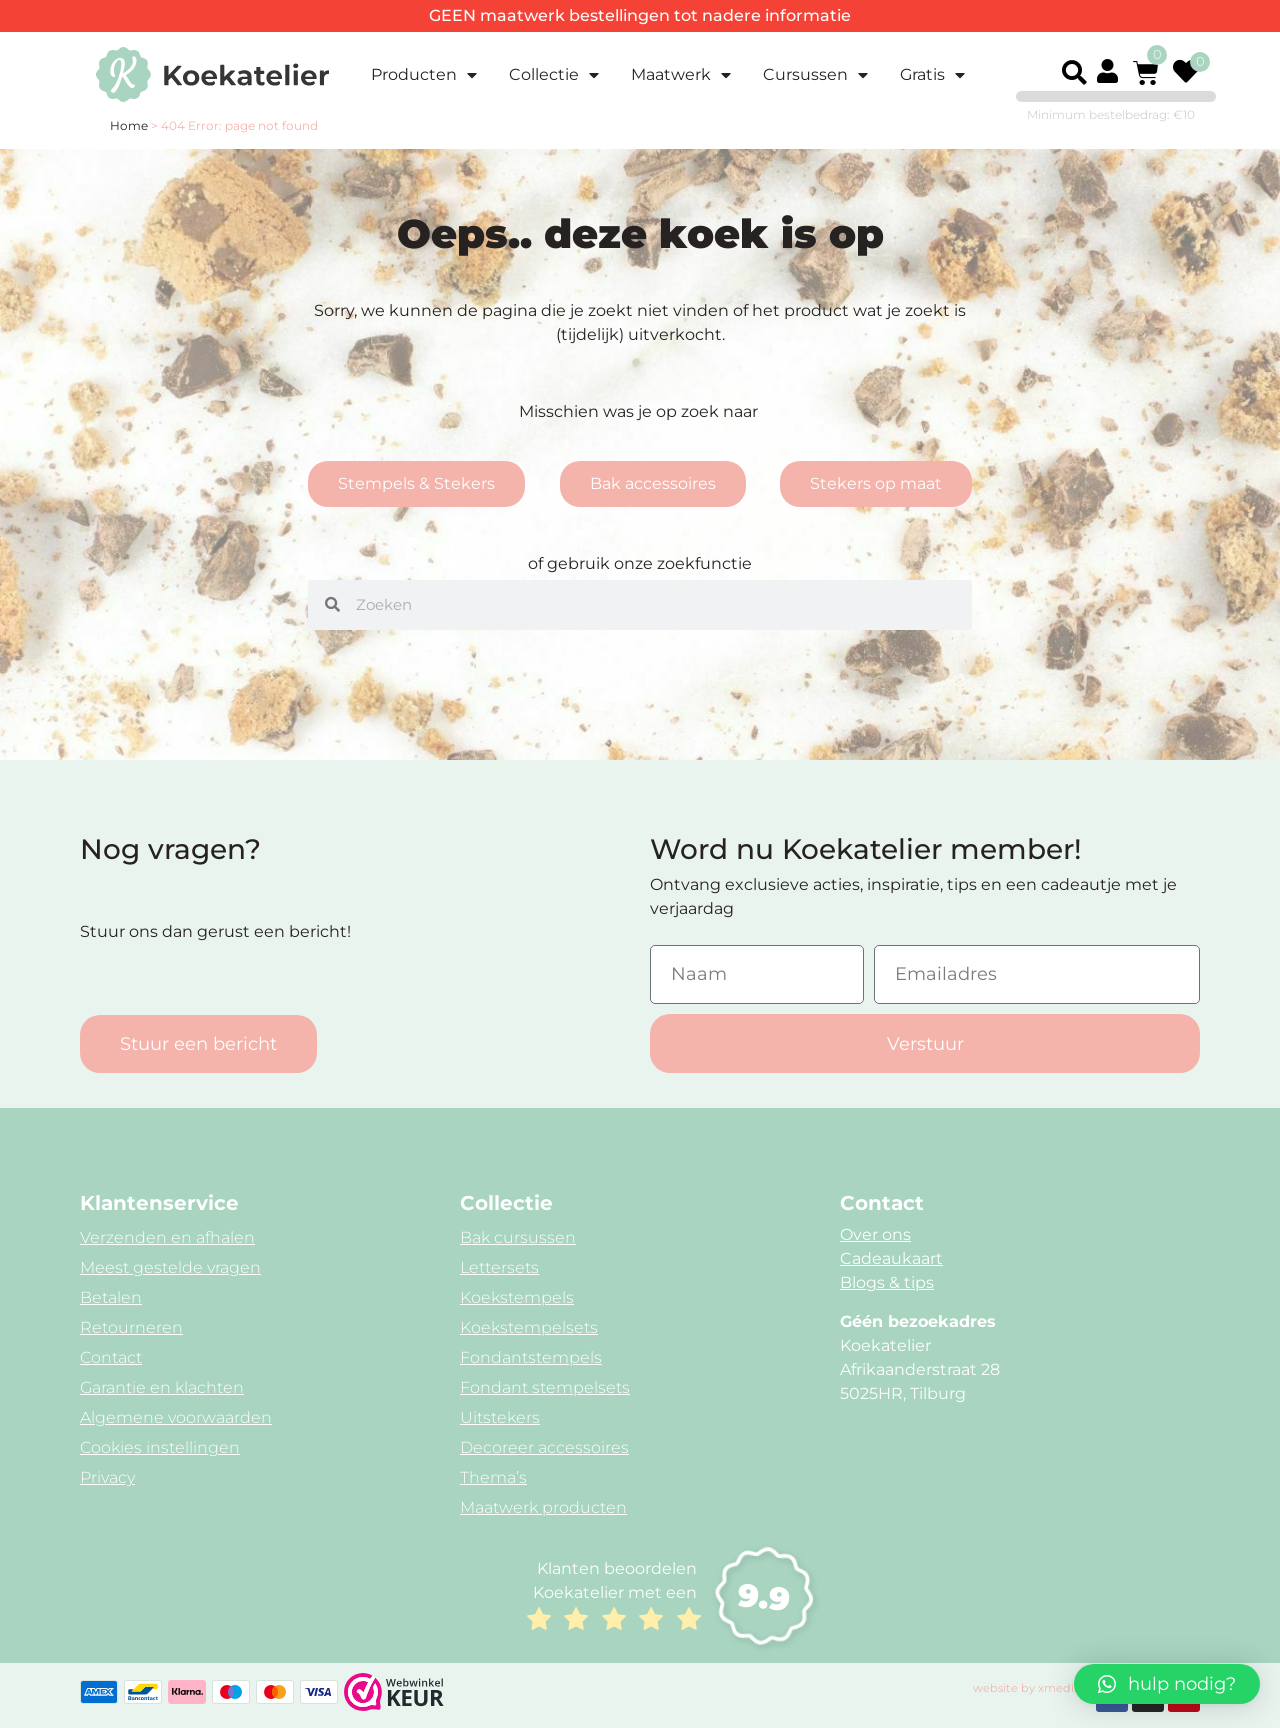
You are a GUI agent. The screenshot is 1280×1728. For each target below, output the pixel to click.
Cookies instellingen (160, 1447)
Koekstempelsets (529, 1327)
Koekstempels (517, 1297)
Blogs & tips (887, 1282)
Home (129, 125)
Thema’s (493, 1477)
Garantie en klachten (162, 1387)
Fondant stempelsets (545, 1387)
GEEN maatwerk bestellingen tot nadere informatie (640, 15)
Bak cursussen (518, 1237)
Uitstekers (500, 1417)
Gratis (932, 75)
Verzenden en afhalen (167, 1237)
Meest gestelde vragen (170, 1267)
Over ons (875, 1234)
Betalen (111, 1297)
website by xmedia (1027, 1688)
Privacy (107, 1477)
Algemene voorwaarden (176, 1417)
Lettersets (499, 1267)
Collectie (554, 75)
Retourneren (131, 1327)
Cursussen (815, 75)
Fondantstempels (531, 1357)
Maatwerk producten (543, 1507)
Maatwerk (681, 75)
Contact (111, 1357)
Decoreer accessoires (544, 1447)
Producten (424, 75)
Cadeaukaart (891, 1258)
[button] (1074, 73)
